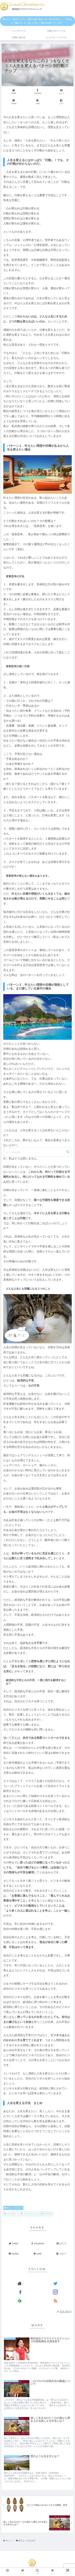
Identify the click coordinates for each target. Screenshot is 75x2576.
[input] (37, 1152)
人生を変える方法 (31, 2214)
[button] (68, 1152)
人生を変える (12, 2214)
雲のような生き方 (14, 2208)
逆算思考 (48, 2214)
